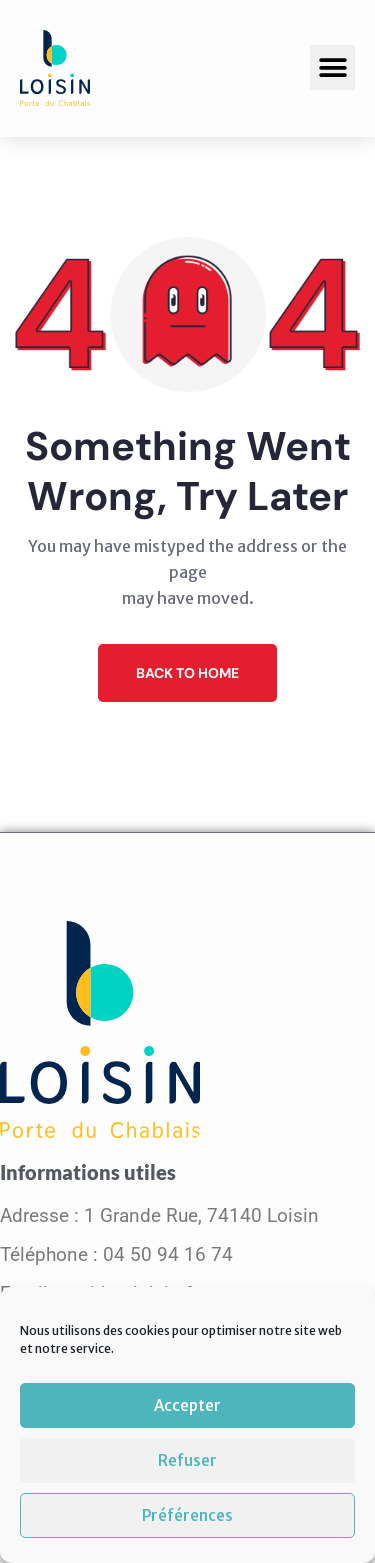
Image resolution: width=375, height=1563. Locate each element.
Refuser (187, 1460)
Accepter (187, 1405)
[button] (332, 67)
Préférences (187, 1515)
